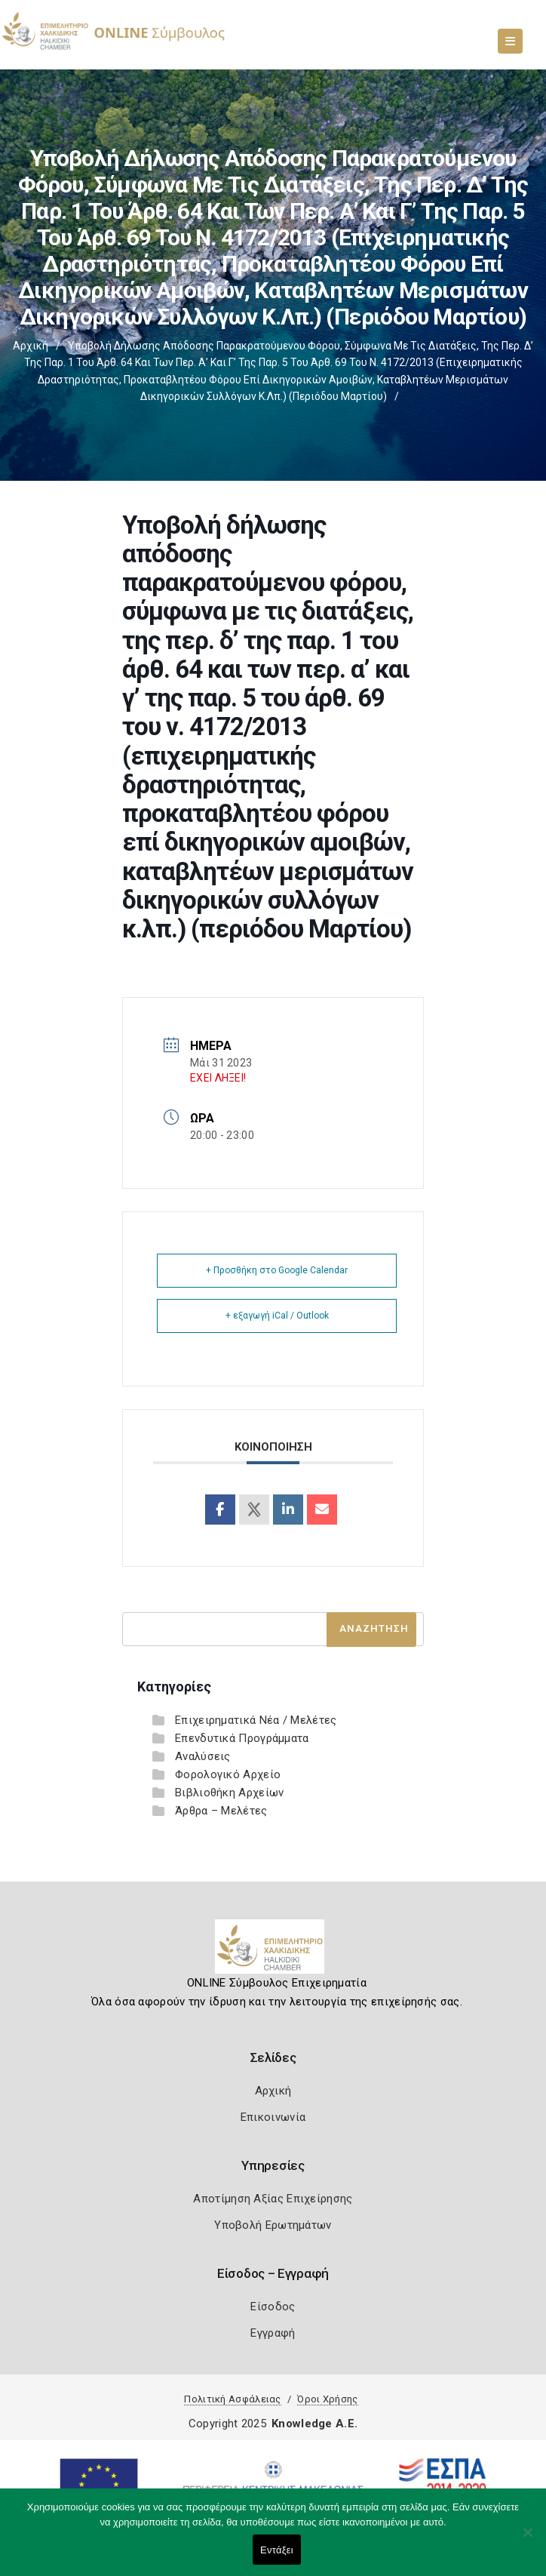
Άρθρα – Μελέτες (221, 1810)
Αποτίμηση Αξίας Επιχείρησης (272, 2198)
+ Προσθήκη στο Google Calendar (277, 1270)
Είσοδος (272, 2306)
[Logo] (273, 1952)
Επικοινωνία (273, 2117)
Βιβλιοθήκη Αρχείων (229, 1792)
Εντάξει (276, 2550)
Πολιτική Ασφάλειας (232, 2399)
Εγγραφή (272, 2333)
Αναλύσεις (203, 1756)
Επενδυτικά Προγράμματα (242, 1738)
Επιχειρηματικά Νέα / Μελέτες (255, 1720)
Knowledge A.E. (314, 2423)
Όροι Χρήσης (327, 2399)
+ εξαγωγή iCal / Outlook (277, 1315)
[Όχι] (527, 2540)
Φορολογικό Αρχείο (228, 1774)
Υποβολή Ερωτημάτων (272, 2225)
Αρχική (30, 346)
